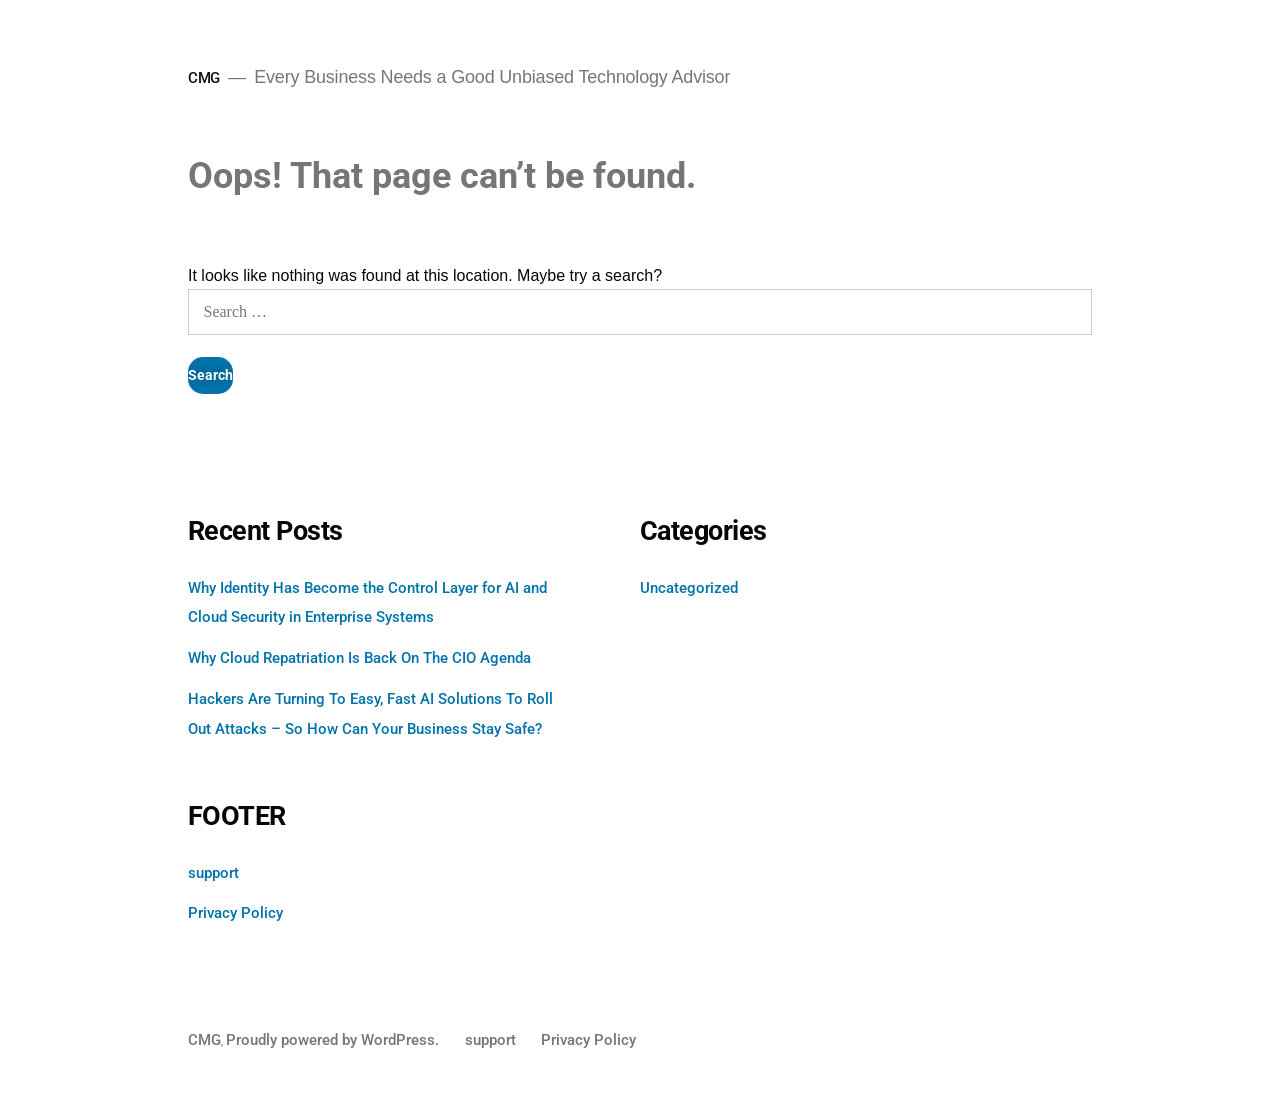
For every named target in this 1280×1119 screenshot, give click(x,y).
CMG (204, 78)
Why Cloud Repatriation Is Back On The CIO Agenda (359, 658)
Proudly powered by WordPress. (334, 1040)
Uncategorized (689, 588)
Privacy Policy (235, 913)
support (213, 873)
